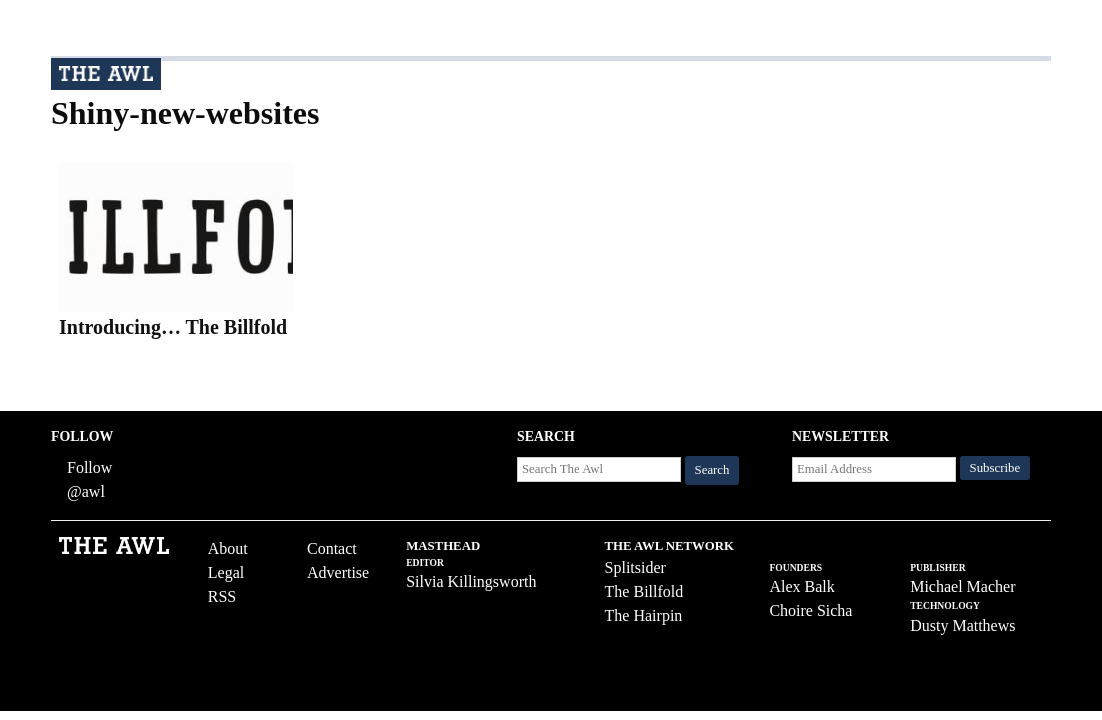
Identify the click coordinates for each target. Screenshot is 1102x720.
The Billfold (644, 591)
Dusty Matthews (962, 625)
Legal (226, 572)
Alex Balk (801, 586)
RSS (222, 596)
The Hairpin (644, 615)
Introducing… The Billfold (173, 327)
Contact (332, 548)
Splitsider (635, 567)
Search (712, 470)
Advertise (338, 572)
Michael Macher (962, 586)
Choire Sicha (810, 610)
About (228, 548)
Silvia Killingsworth (471, 581)
